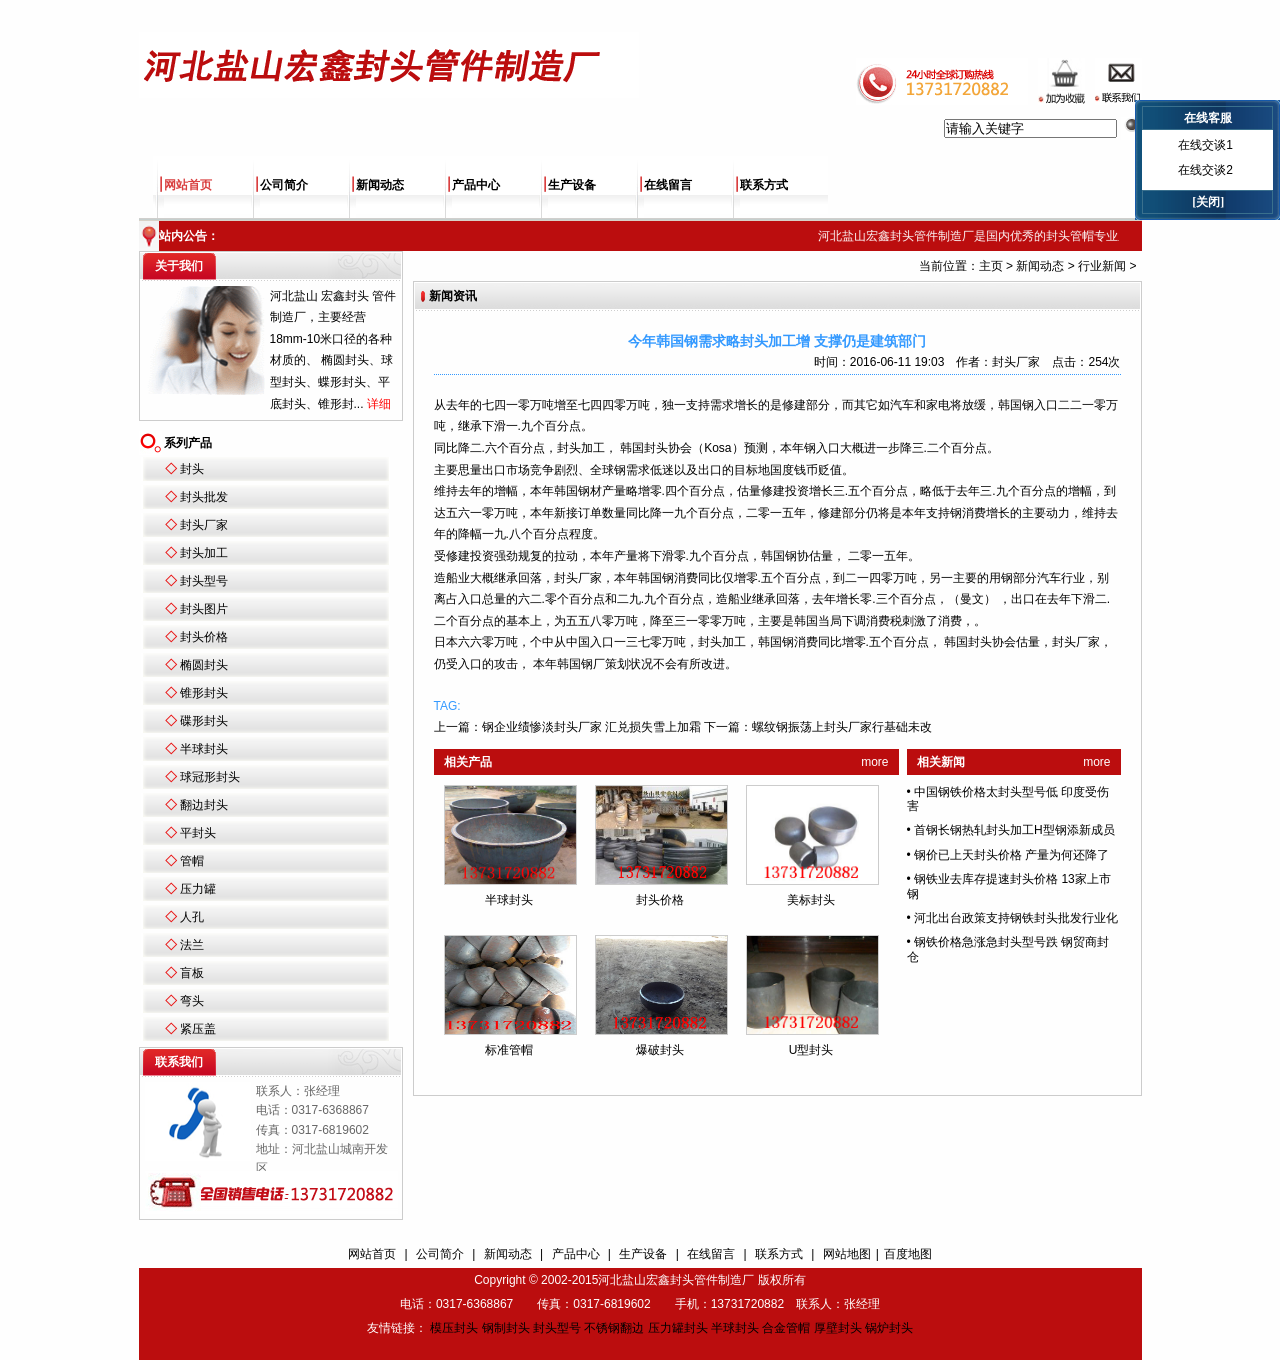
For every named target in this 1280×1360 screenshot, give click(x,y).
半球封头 (204, 749)
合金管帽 (786, 1328)
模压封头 (454, 1328)
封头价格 (204, 637)
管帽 (192, 861)
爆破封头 (660, 1050)
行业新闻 (1102, 266)
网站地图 (847, 1254)
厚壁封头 (838, 1328)
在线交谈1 (1205, 145)
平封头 (198, 833)
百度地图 (908, 1254)
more (874, 762)
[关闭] (1208, 202)
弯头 (192, 1001)
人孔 (192, 917)
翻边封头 (204, 805)
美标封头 (811, 900)
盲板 (192, 973)
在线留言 (668, 185)
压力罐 (198, 889)
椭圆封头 (204, 665)
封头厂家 (204, 525)
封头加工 (204, 553)
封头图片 (204, 609)
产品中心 (476, 185)
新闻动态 (380, 185)
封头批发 (204, 497)
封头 (192, 469)
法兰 (192, 945)
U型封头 (811, 1050)
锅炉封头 (889, 1328)
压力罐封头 (678, 1328)
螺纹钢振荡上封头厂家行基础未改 (842, 727)
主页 (991, 266)
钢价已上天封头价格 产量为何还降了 (1011, 855)
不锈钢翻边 (614, 1328)
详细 (379, 404)
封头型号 (204, 581)
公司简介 (284, 185)
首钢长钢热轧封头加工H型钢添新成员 (1014, 830)
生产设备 (572, 185)
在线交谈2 (1205, 170)
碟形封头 (204, 721)
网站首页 (188, 185)
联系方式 (764, 185)
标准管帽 (509, 1050)
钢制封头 (506, 1328)
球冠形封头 (210, 777)
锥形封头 (204, 693)
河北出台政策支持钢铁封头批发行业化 (1016, 918)
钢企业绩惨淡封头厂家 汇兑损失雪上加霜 (591, 727)
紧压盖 (198, 1029)
